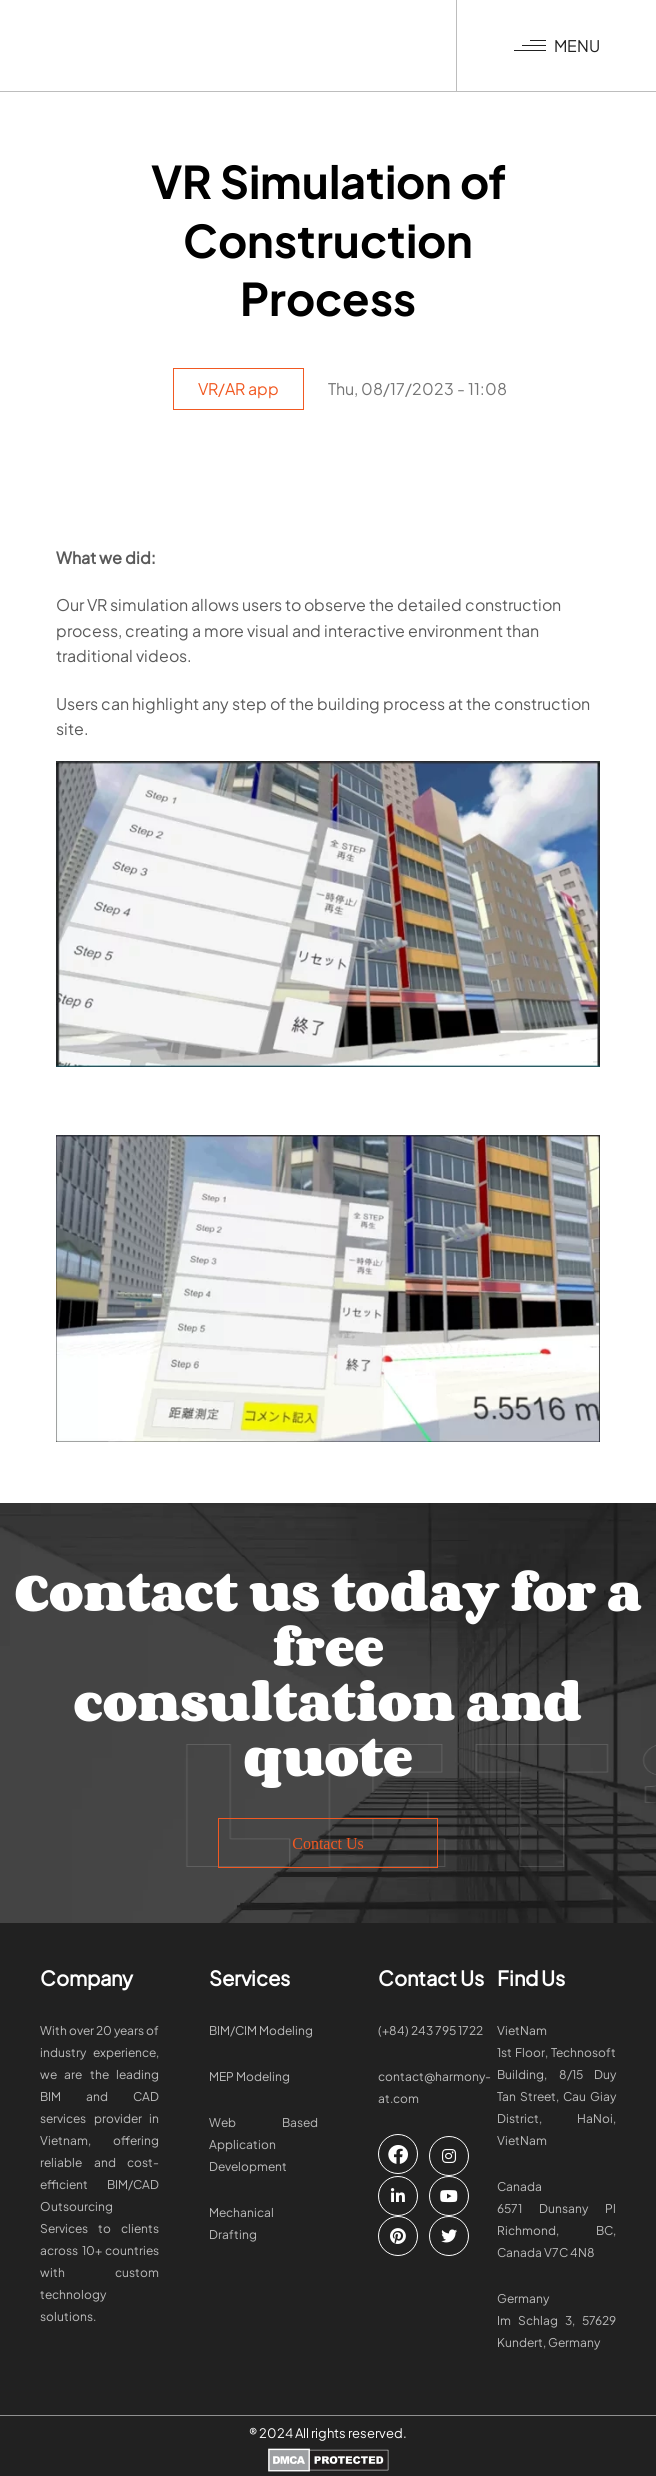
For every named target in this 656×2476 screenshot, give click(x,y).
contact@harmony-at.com (434, 2087)
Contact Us (328, 1843)
